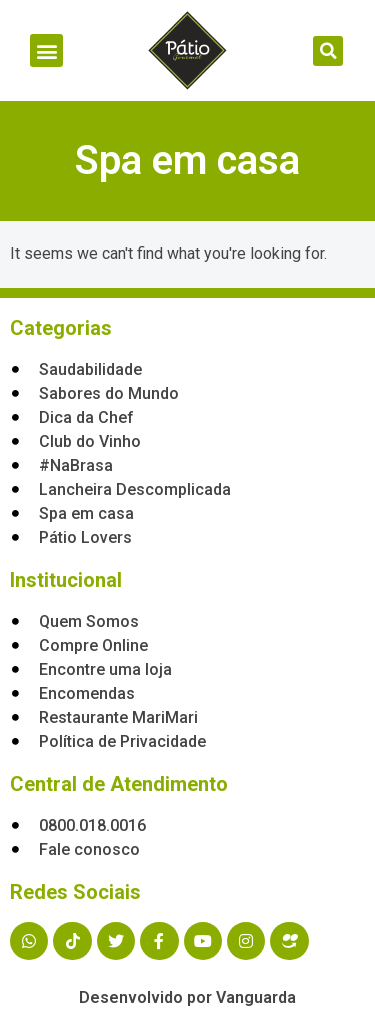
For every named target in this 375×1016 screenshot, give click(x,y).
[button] (46, 50)
